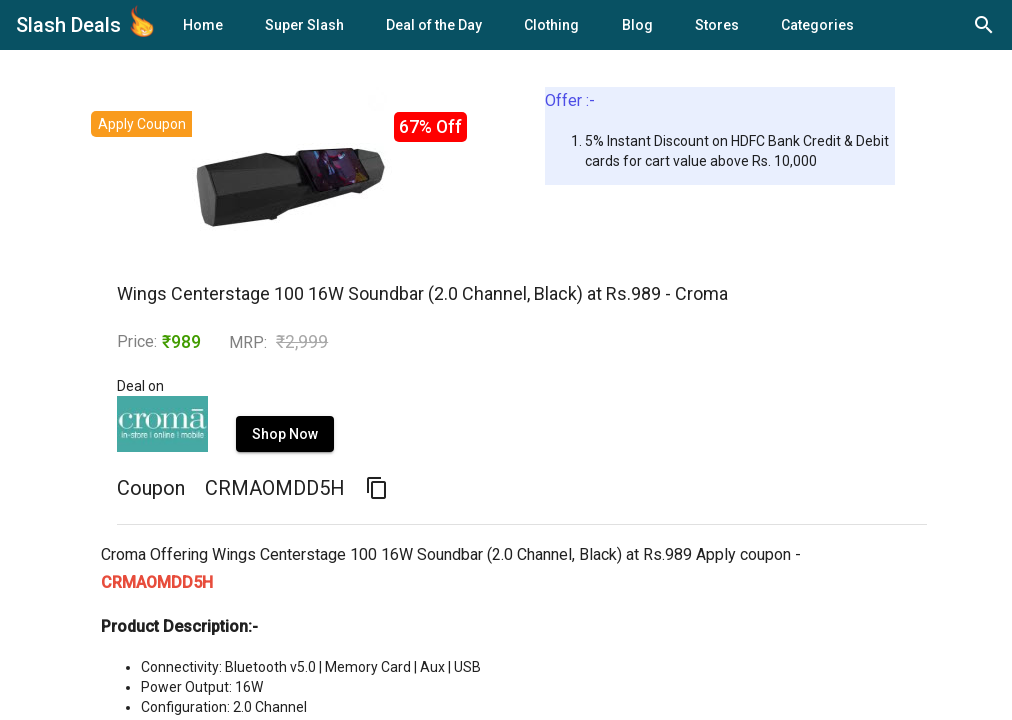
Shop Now (285, 434)
